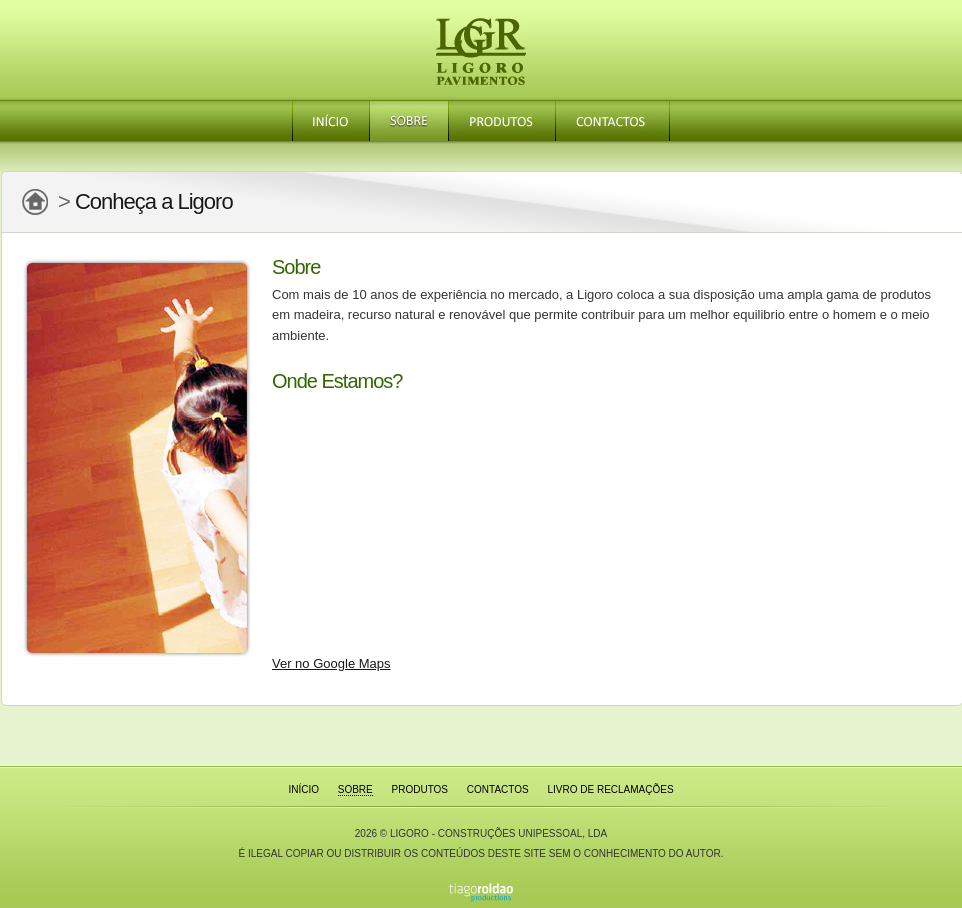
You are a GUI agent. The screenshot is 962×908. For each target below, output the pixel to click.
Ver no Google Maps (331, 663)
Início (330, 121)
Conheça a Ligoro (154, 201)
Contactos (612, 121)
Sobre (408, 121)
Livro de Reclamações (610, 789)
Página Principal (35, 202)
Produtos (501, 121)
